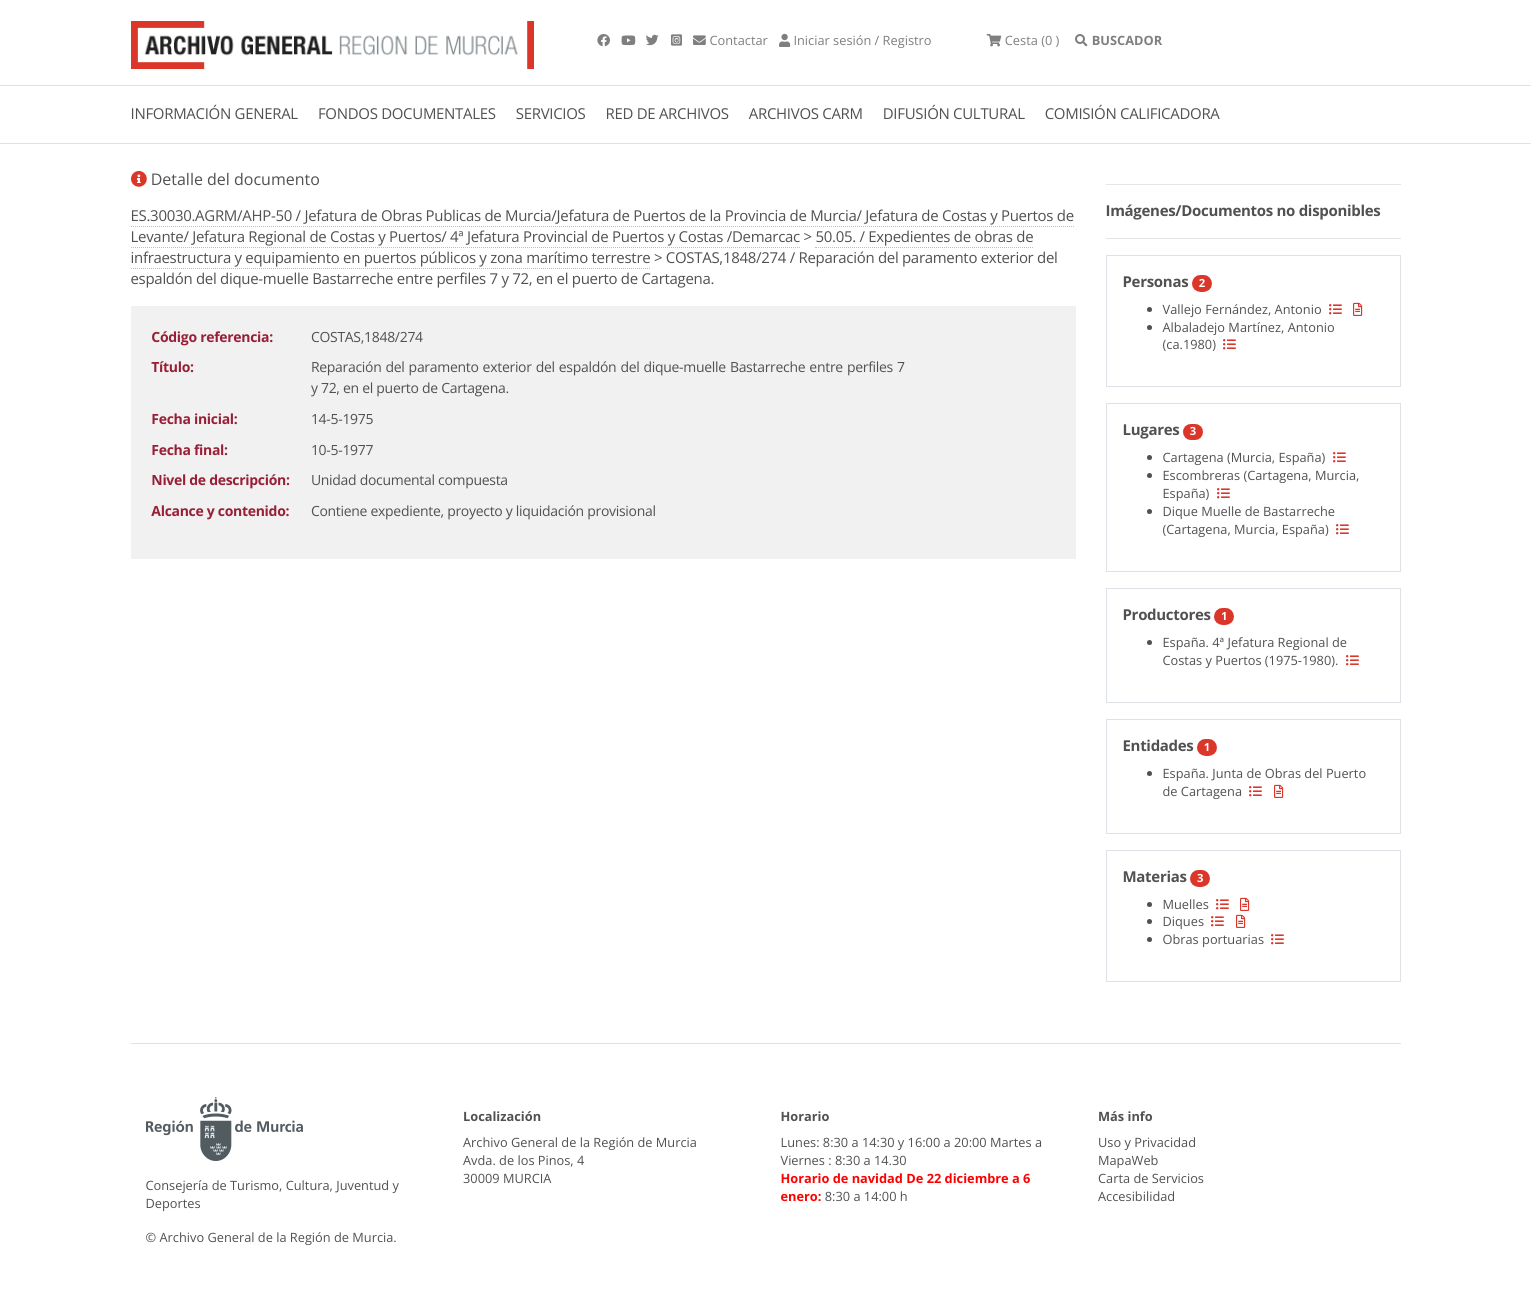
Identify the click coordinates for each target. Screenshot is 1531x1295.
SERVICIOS (551, 114)
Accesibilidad (1136, 1196)
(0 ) (1023, 40)
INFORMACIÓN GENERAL (214, 114)
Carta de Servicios (1151, 1178)
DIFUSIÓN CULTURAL (954, 114)
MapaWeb (1128, 1160)
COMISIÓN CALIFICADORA (1132, 114)
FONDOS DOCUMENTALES (407, 114)
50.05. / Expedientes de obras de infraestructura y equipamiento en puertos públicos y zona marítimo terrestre (582, 247)
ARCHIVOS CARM (806, 114)
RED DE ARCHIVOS (667, 114)
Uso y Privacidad (1147, 1142)
